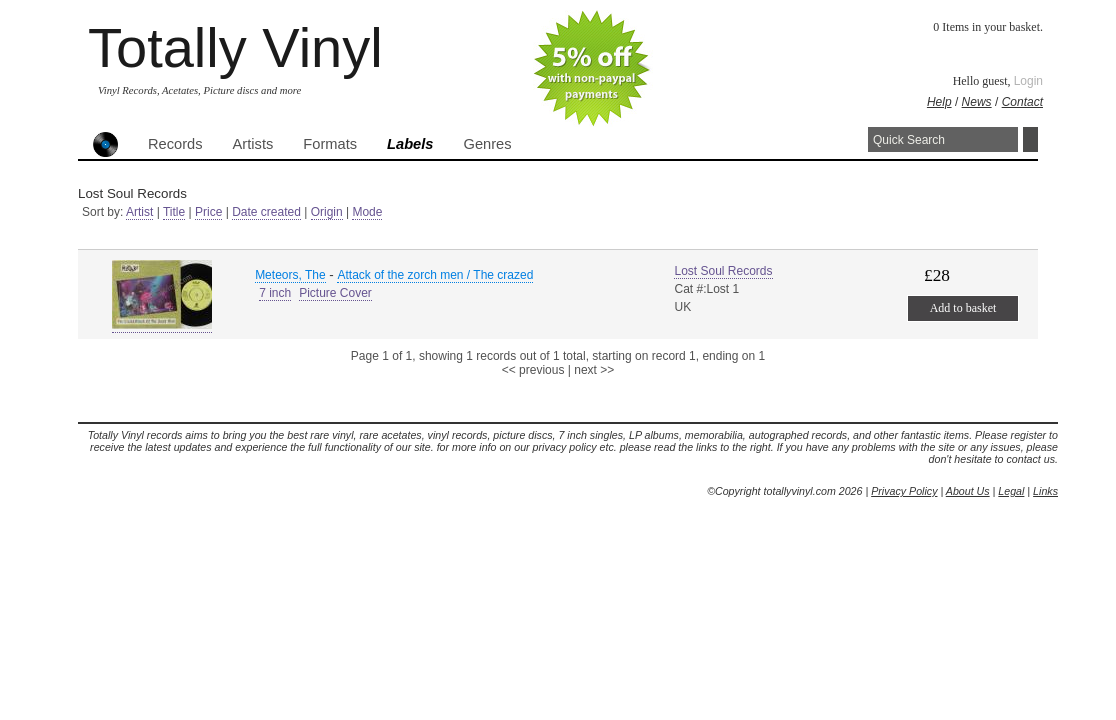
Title (174, 212)
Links (1045, 491)
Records (175, 144)
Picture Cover (335, 293)
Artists (253, 144)
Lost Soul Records (723, 271)
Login (1028, 81)
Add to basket (963, 308)
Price (208, 212)
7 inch (275, 293)
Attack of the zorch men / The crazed (435, 275)
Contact (1022, 102)
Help (939, 102)
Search (1030, 139)
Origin (327, 212)
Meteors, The (290, 275)
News (977, 102)
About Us (968, 491)
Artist (139, 212)
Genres (487, 144)
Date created (266, 212)
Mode (367, 212)
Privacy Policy (904, 491)
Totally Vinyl (235, 47)
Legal (1011, 491)
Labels (410, 144)
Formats (330, 144)
